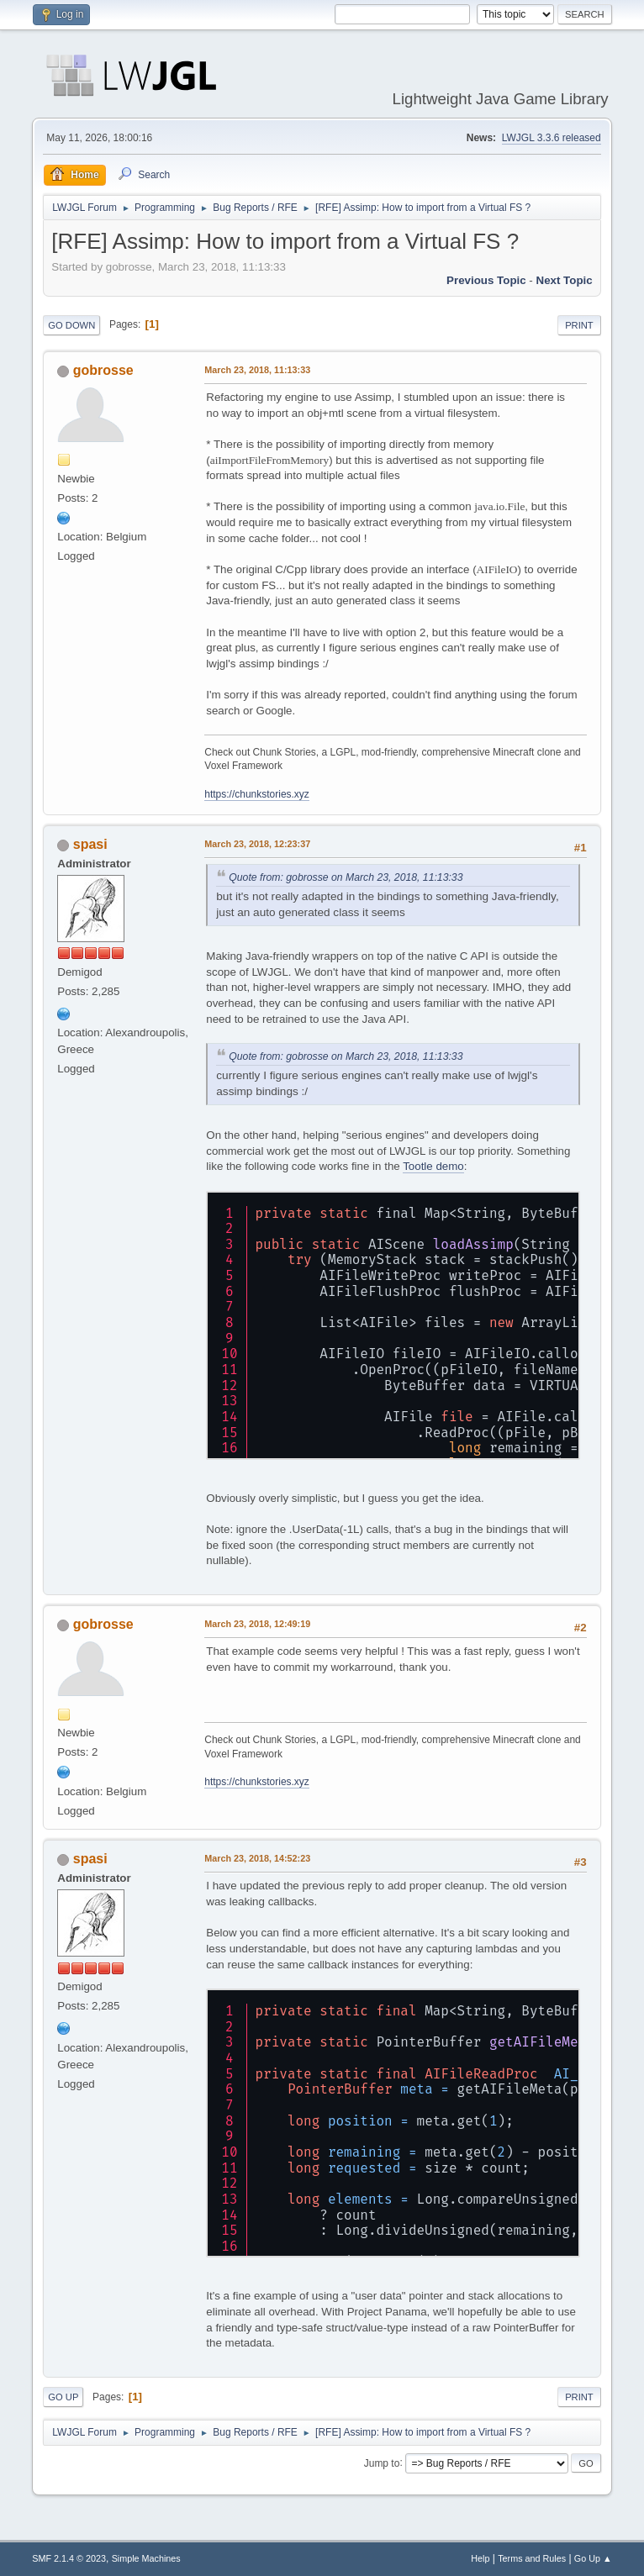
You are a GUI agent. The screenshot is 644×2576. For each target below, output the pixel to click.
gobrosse (103, 370)
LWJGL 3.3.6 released (551, 138)
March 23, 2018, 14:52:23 (257, 1858)
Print (579, 325)
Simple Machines (146, 2558)
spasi (90, 844)
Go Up (63, 2397)
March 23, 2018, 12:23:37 (257, 844)
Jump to (382, 2462)
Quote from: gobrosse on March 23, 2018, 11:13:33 (345, 877)
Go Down (71, 325)
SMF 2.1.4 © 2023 (69, 2558)
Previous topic (486, 280)
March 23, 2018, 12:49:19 (257, 1624)
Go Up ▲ (593, 2558)
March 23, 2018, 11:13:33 (257, 370)
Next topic (564, 280)
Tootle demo (433, 1166)
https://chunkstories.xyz (256, 794)
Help (480, 2558)
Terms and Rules (532, 2558)
